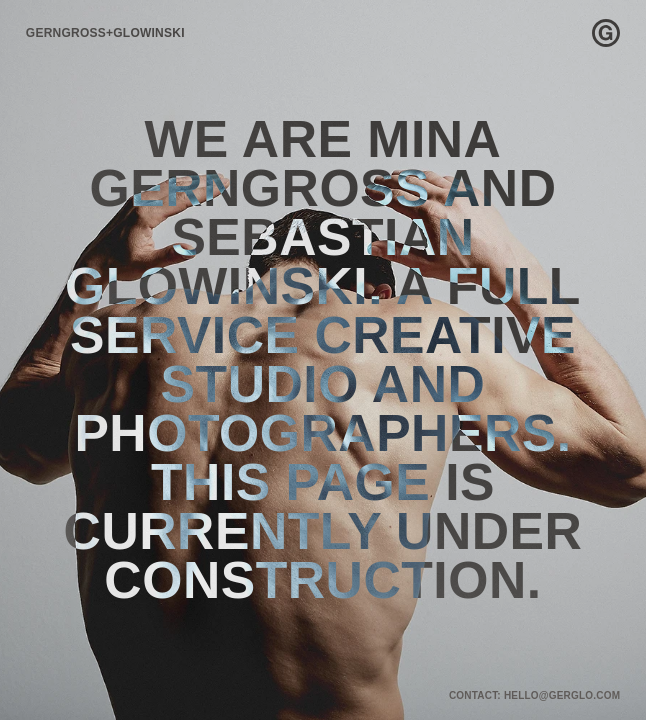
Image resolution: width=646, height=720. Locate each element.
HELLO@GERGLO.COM (562, 695)
